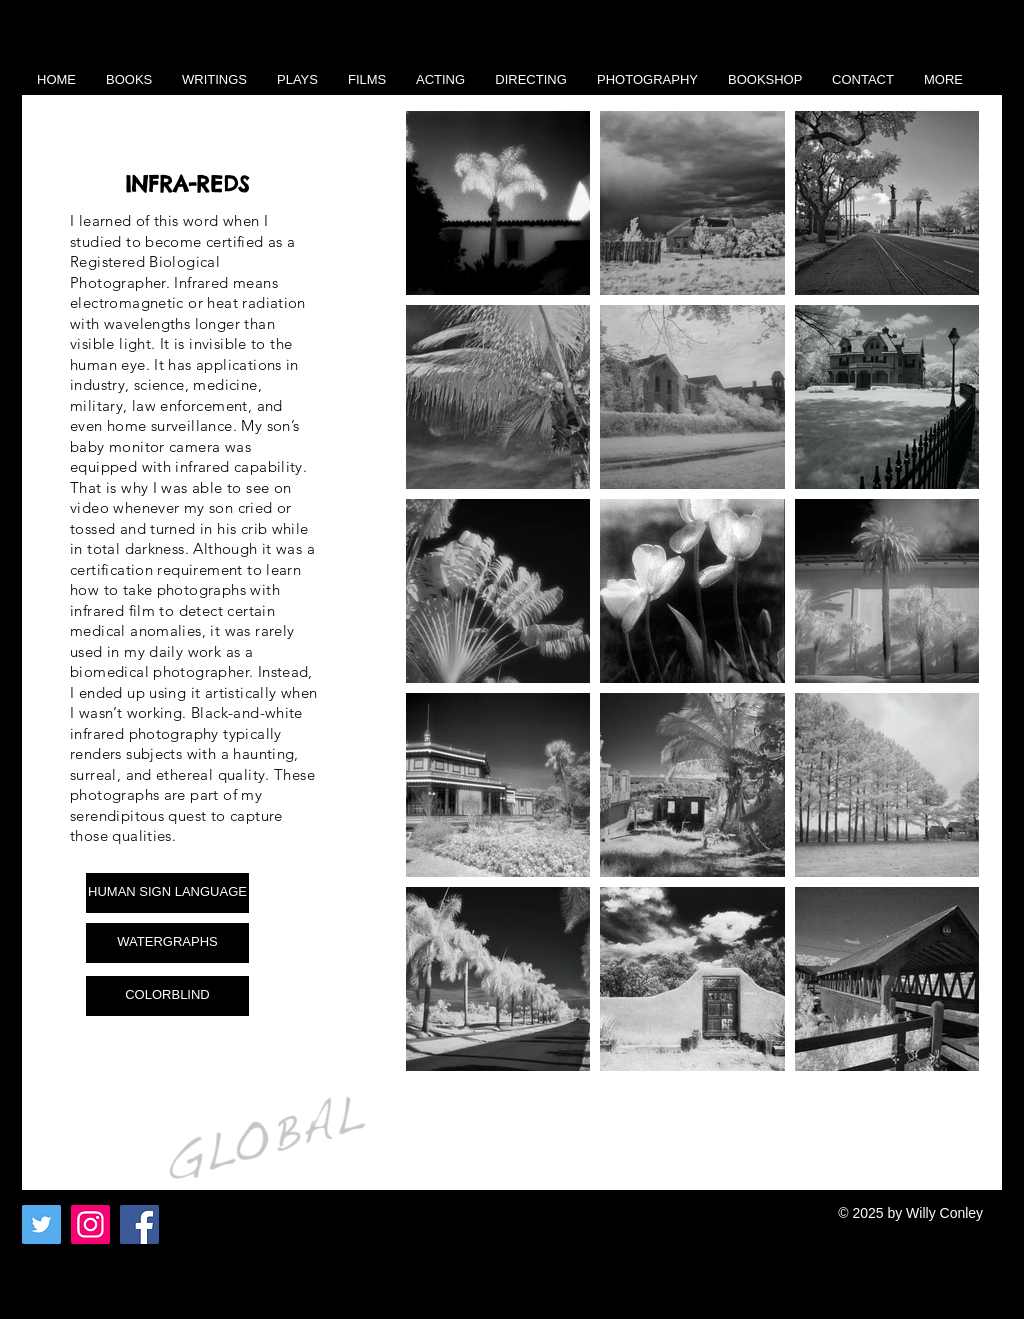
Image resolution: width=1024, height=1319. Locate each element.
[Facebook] (139, 1224)
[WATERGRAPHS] (167, 943)
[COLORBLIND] (167, 996)
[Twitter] (41, 1224)
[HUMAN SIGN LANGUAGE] (167, 893)
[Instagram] (90, 1224)
